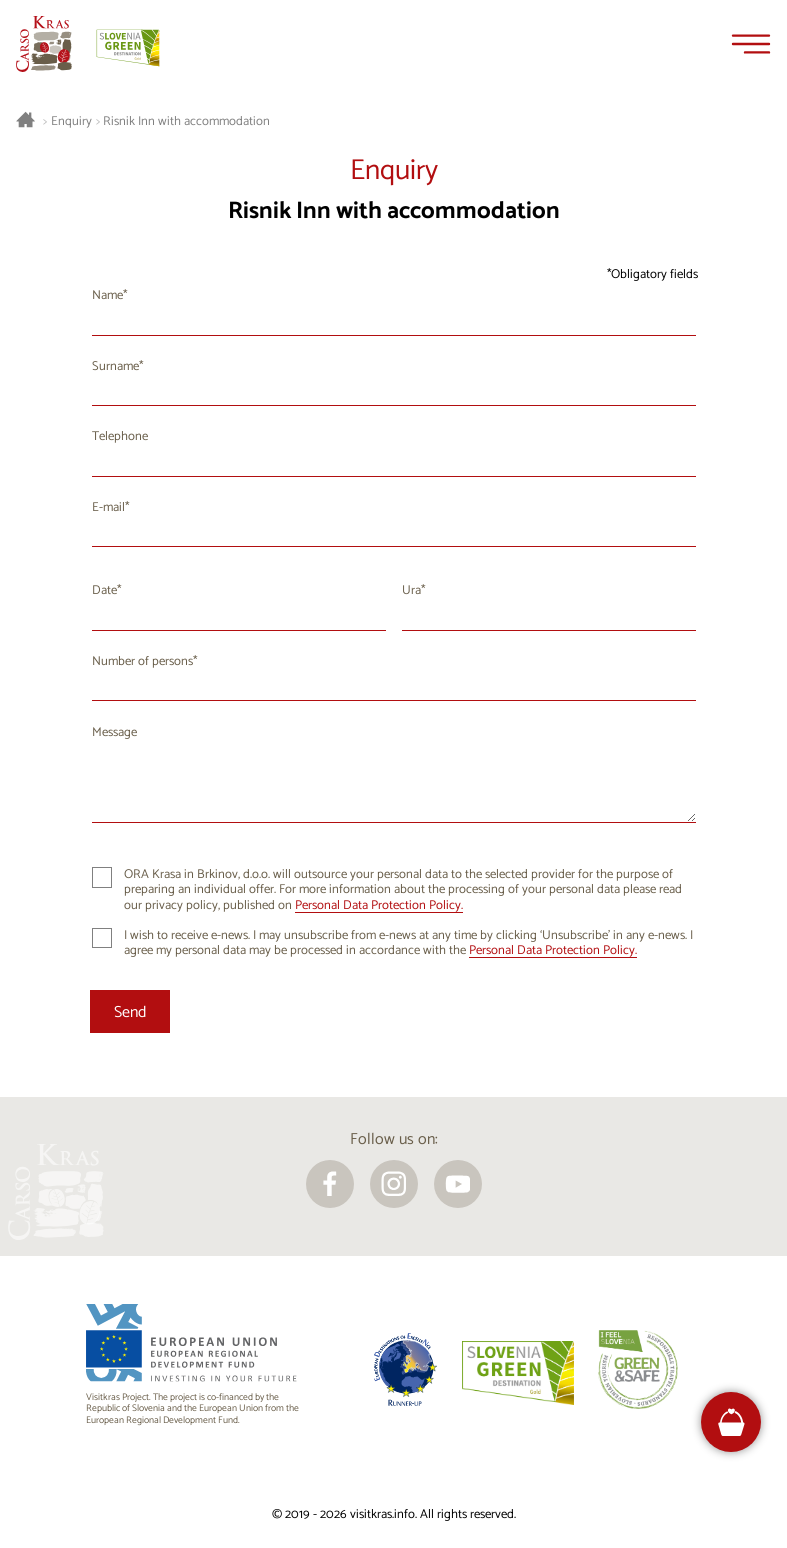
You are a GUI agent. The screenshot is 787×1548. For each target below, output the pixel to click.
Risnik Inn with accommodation (186, 122)
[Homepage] (44, 44)
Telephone (120, 436)
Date (104, 590)
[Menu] (751, 44)
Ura (411, 590)
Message (114, 732)
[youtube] (458, 1184)
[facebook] (330, 1184)
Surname (115, 366)
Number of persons (142, 661)
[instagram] (394, 1184)
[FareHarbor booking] (731, 1422)
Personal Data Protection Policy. (379, 905)
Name (107, 295)
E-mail (108, 507)
